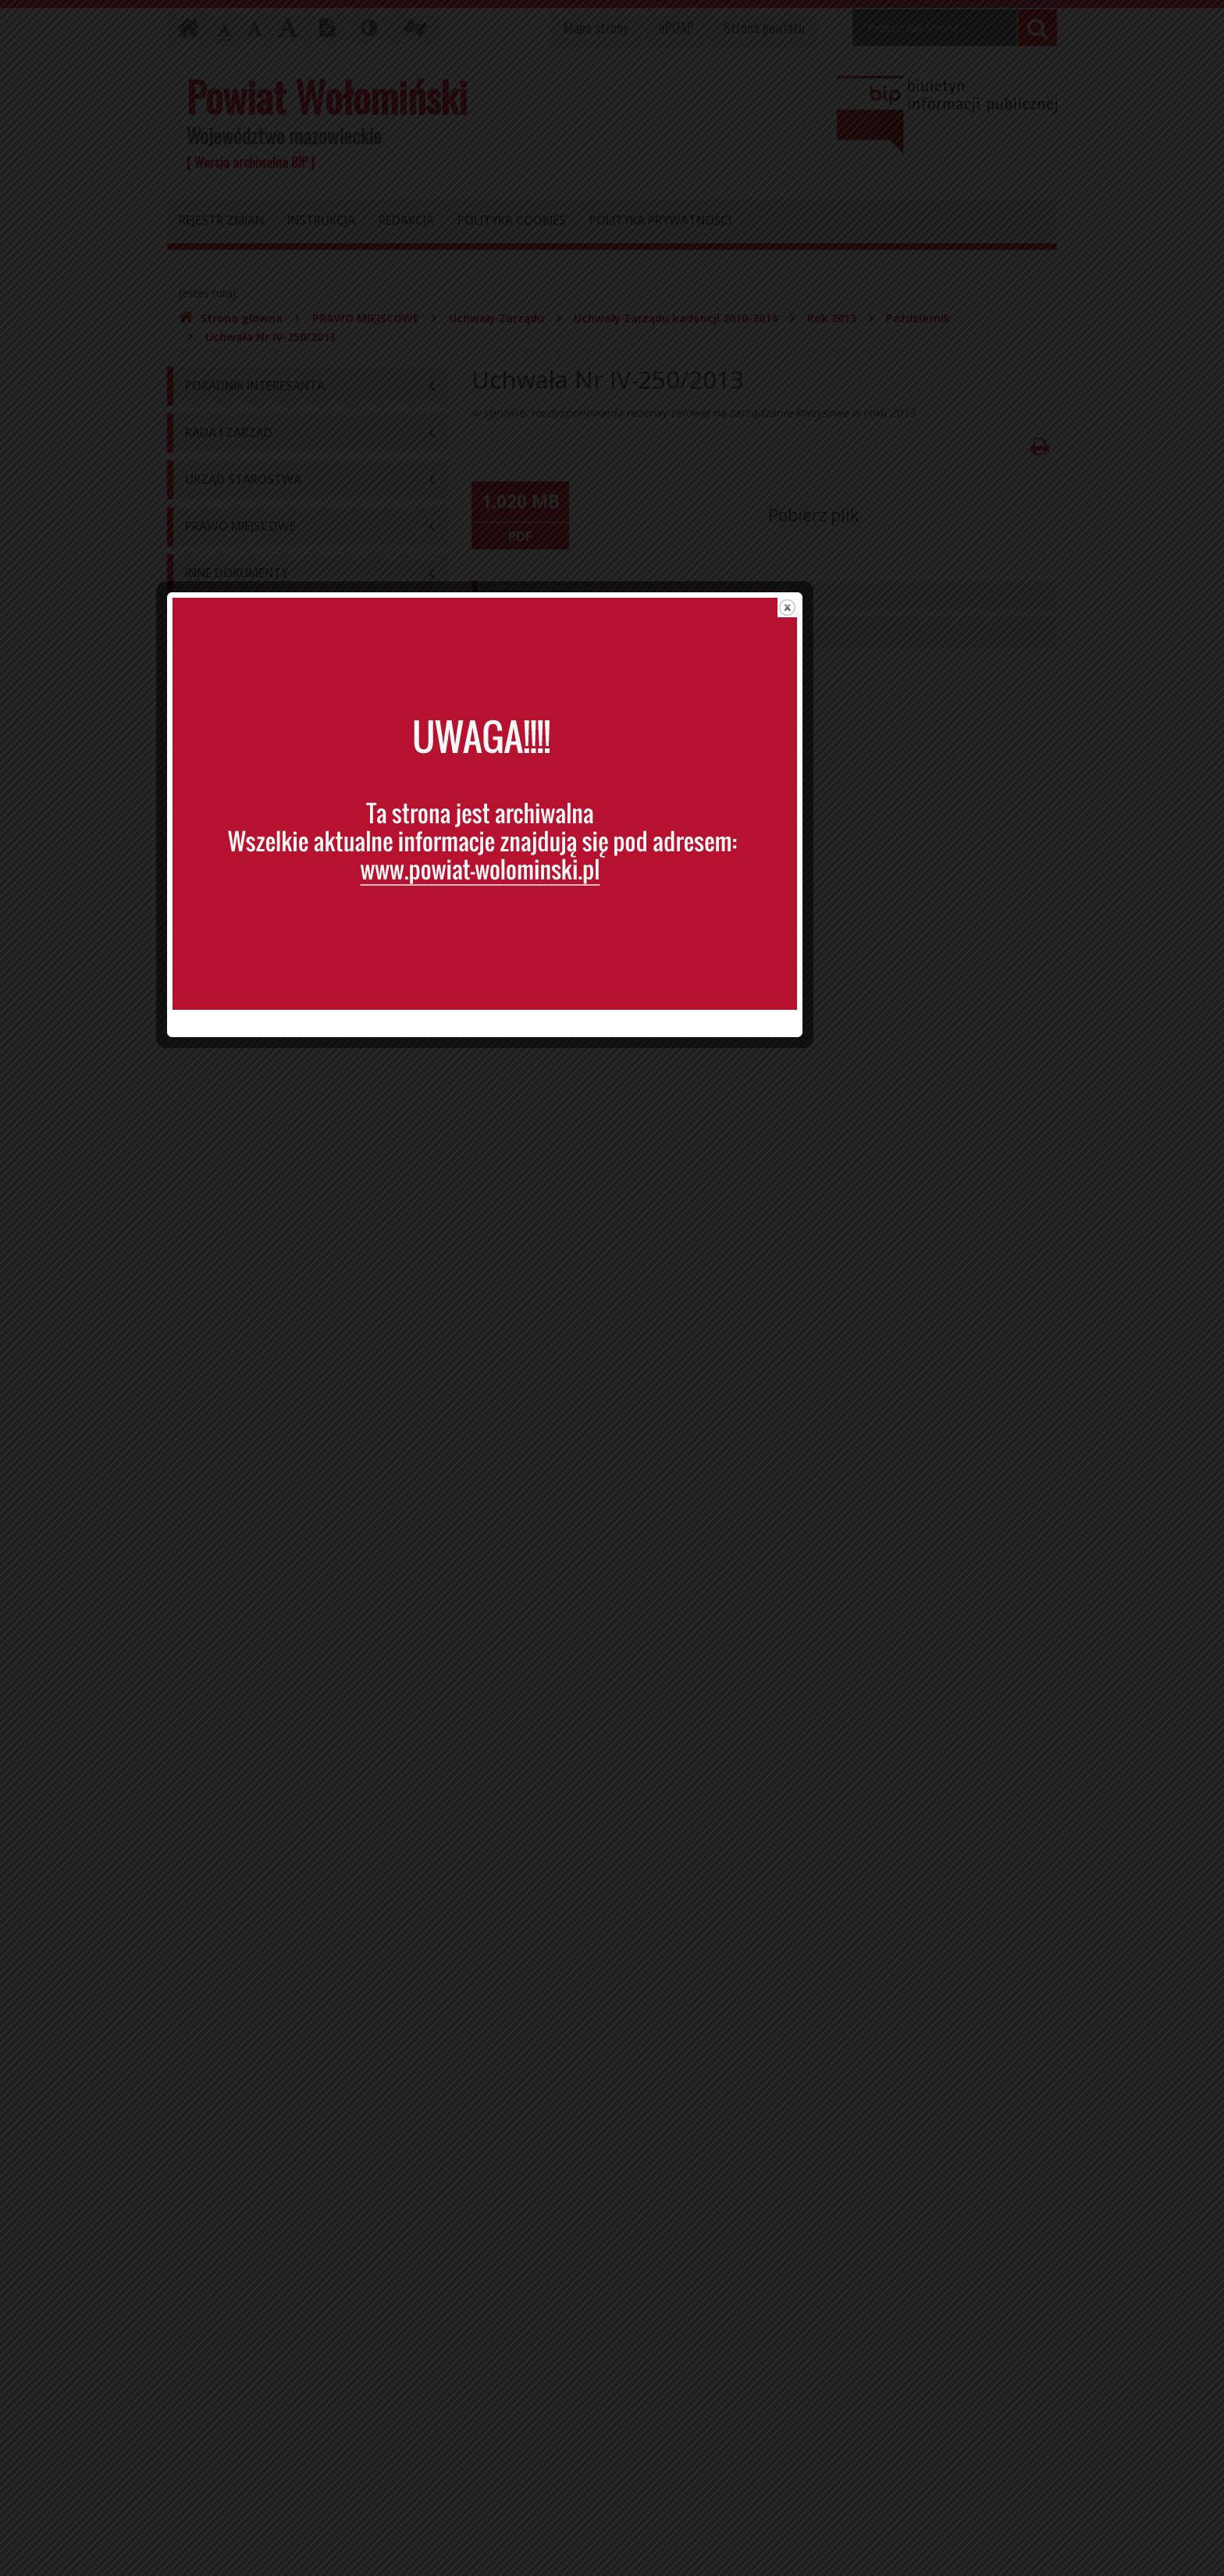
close (914, 1081)
